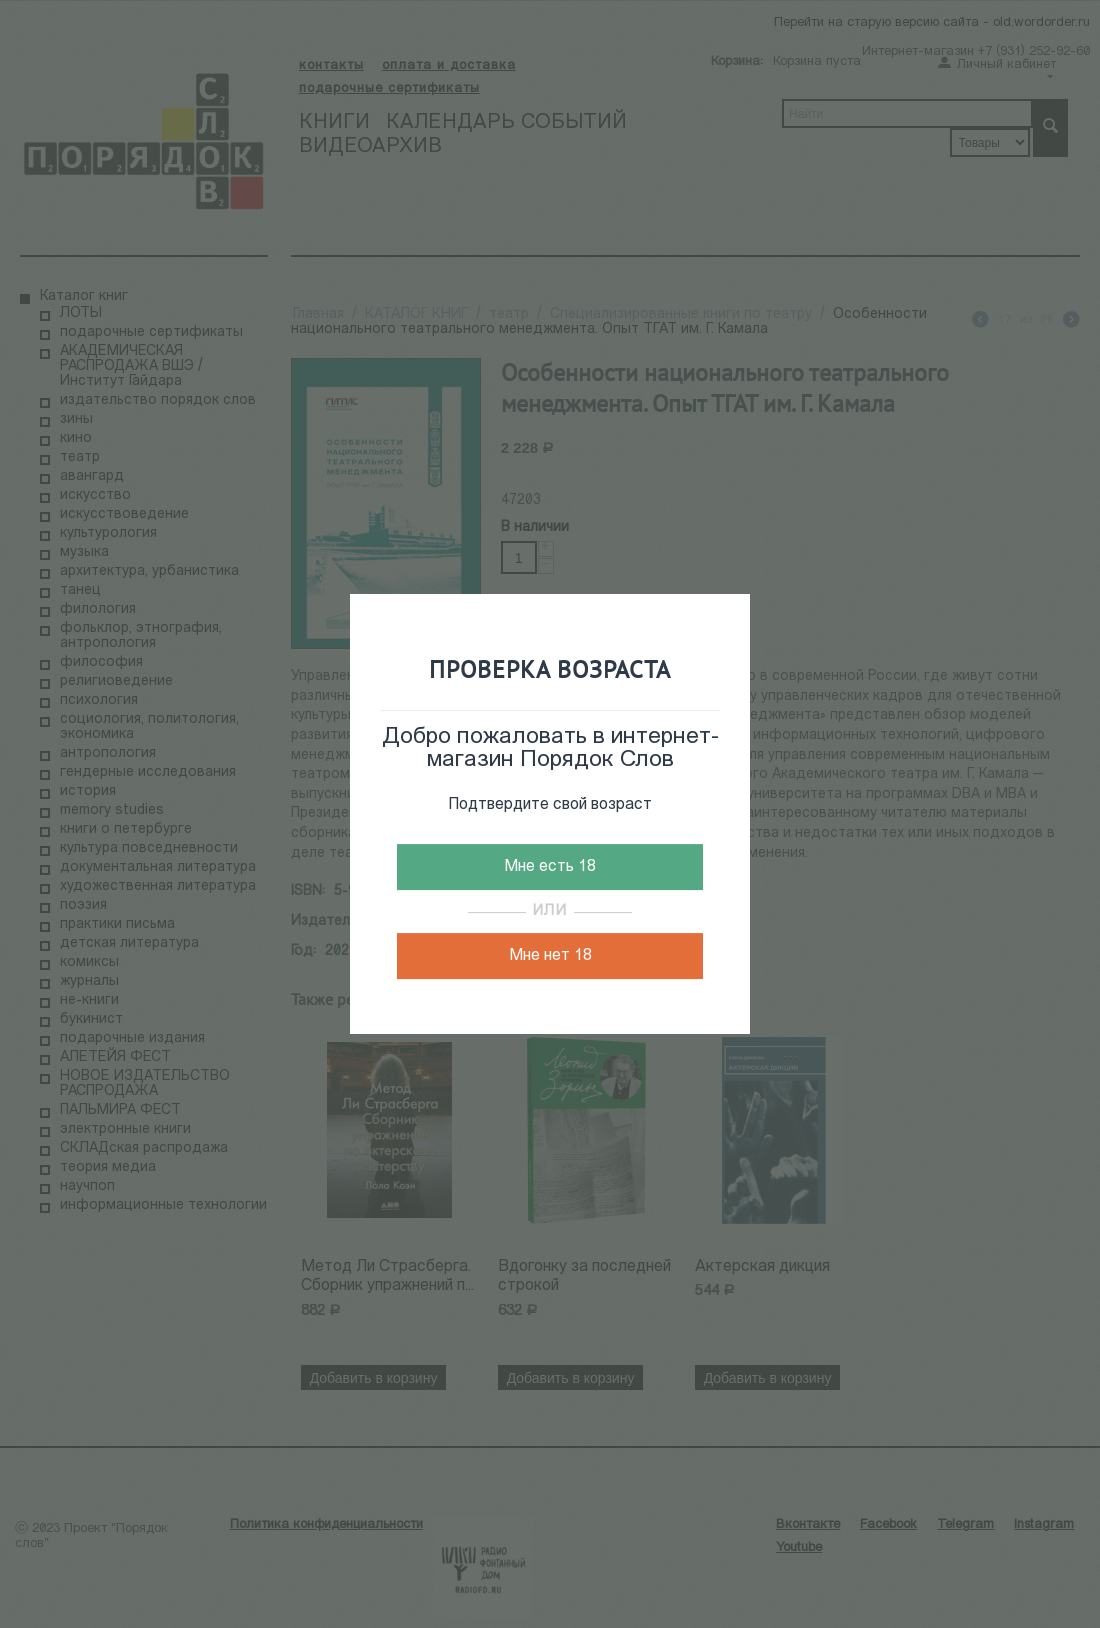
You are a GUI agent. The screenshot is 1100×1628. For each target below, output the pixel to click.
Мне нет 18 (550, 956)
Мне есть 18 (550, 867)
